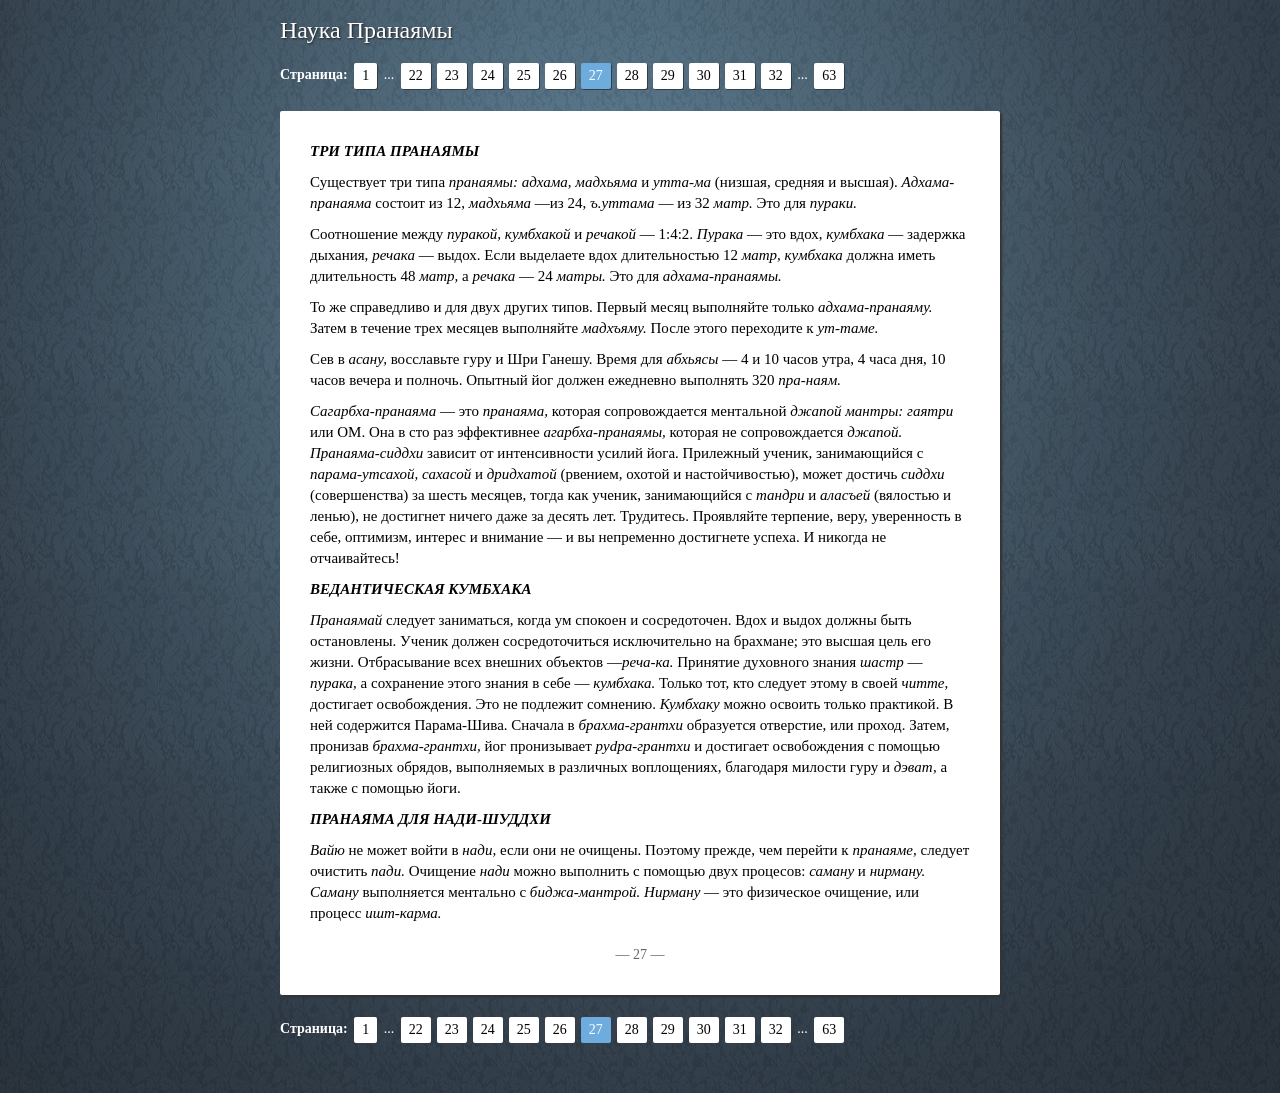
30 (704, 75)
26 (560, 75)
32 (776, 75)
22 (416, 75)
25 (524, 75)
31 (740, 75)
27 (596, 75)
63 (829, 75)
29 (668, 75)
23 (452, 75)
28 (632, 75)
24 (488, 75)
